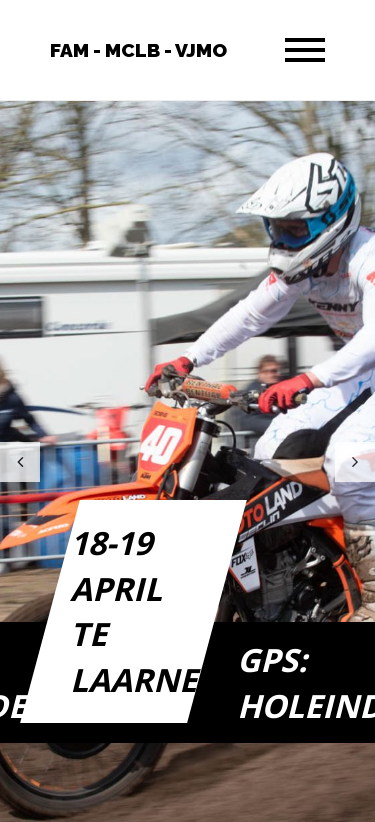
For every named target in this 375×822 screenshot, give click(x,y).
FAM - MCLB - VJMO (138, 50)
